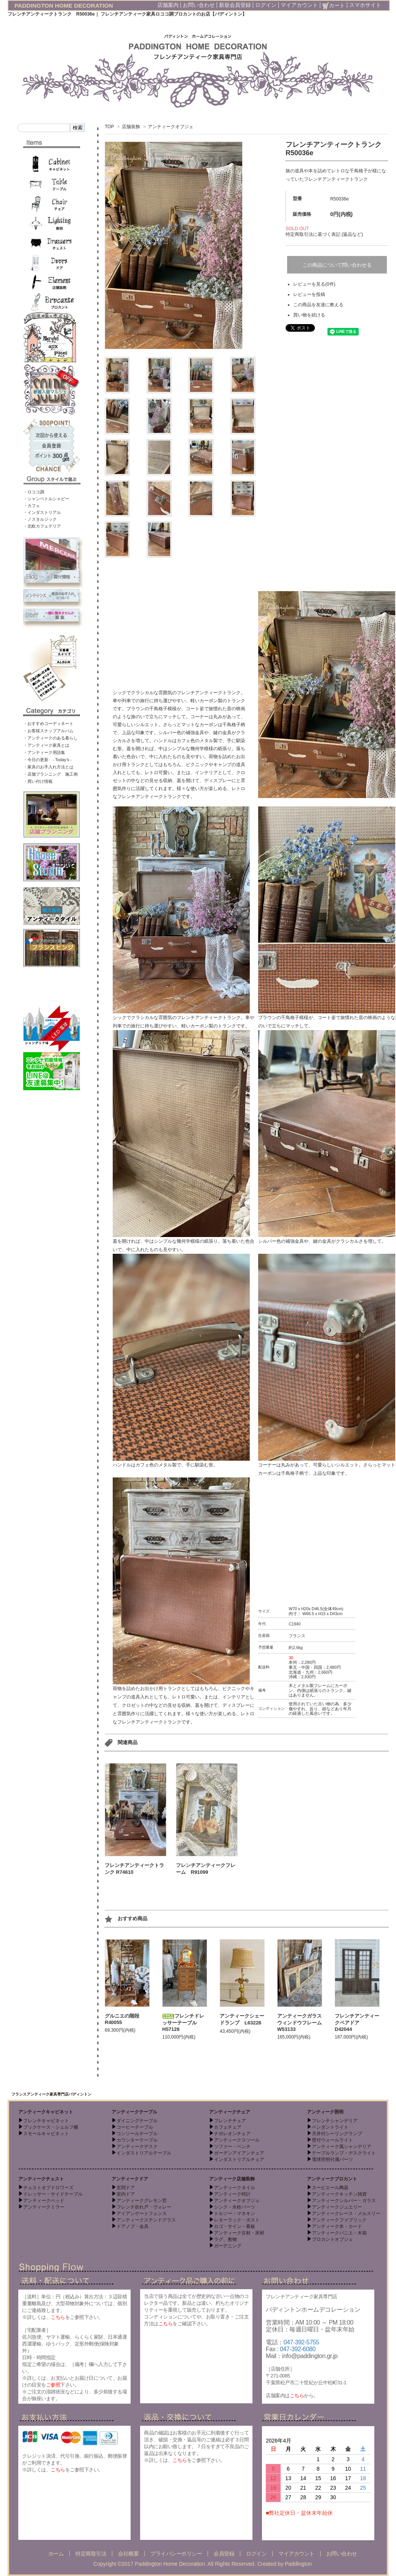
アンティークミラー (43, 2207)
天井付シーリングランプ (337, 2133)
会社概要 (128, 2553)
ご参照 (53, 2385)
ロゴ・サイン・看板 (234, 2226)
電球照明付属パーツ (332, 2159)
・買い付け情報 (38, 781)
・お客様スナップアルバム (48, 730)
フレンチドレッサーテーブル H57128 (183, 2022)
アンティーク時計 (232, 2194)
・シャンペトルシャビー (46, 498)
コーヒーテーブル (135, 2127)
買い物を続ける (309, 315)
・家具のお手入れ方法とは (48, 767)
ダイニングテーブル (137, 2120)
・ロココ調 (33, 492)
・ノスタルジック (40, 519)
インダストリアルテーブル (144, 2153)
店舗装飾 (131, 126)
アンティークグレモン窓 (142, 2200)
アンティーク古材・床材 (239, 2233)
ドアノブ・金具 (132, 2226)
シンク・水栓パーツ (234, 2207)
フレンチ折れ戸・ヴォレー (144, 2207)
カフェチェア (227, 2127)
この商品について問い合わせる (337, 265)
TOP (109, 126)
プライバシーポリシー (176, 2553)
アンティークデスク (137, 2146)
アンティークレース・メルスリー (346, 2213)
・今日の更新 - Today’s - (47, 759)
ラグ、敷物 (225, 2239)
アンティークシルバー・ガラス (344, 2200)
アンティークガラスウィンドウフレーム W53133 (302, 2022)
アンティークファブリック (339, 2220)
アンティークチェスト (41, 2179)
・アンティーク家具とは (46, 745)
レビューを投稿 (309, 294)
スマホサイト (365, 5)
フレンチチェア (230, 2120)
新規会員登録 (235, 5)
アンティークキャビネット (45, 2112)
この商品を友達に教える (318, 304)
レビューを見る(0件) (314, 284)
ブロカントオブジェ (332, 2239)
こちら (58, 2317)
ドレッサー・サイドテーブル (53, 2194)
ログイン (265, 5)
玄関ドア (126, 2187)
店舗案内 (168, 5)
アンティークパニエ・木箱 (339, 2233)
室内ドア (126, 2194)
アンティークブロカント (332, 2179)
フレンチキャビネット (46, 2120)
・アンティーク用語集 (44, 752)
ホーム (56, 2553)
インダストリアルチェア (239, 2159)
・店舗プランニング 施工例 (50, 774)
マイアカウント (299, 5)
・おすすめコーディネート (48, 723)
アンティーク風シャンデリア (341, 2146)
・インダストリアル (42, 512)
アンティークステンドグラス (146, 2220)
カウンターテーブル (137, 2140)
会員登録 (224, 2553)
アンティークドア (130, 2179)
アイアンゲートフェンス (142, 2213)
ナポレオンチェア (232, 2133)
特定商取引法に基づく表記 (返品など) (324, 234)
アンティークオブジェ (170, 126)
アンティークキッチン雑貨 (339, 2194)
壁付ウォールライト (332, 2140)
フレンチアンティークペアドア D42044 (357, 2022)
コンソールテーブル (137, 2133)
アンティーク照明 (325, 2112)
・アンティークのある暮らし (50, 738)
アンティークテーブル (134, 2112)
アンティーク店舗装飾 (232, 2179)
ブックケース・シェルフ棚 (50, 2127)
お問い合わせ (199, 5)
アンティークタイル (234, 2187)
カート (333, 5)
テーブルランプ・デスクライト (344, 2153)
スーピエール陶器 (330, 2187)
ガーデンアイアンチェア (239, 2153)
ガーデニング (227, 2245)
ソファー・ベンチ (232, 2146)
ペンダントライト (330, 2127)
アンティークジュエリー (337, 2207)
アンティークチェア (229, 2112)
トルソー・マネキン (234, 2213)
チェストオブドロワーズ (48, 2187)
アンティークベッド (43, 2200)
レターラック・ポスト (237, 2220)
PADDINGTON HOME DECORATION (63, 5)
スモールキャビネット (46, 2133)
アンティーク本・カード (337, 2226)
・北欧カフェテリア (42, 526)
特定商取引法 (90, 2553)
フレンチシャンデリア (335, 2120)
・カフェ (31, 505)
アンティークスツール (237, 2140)
